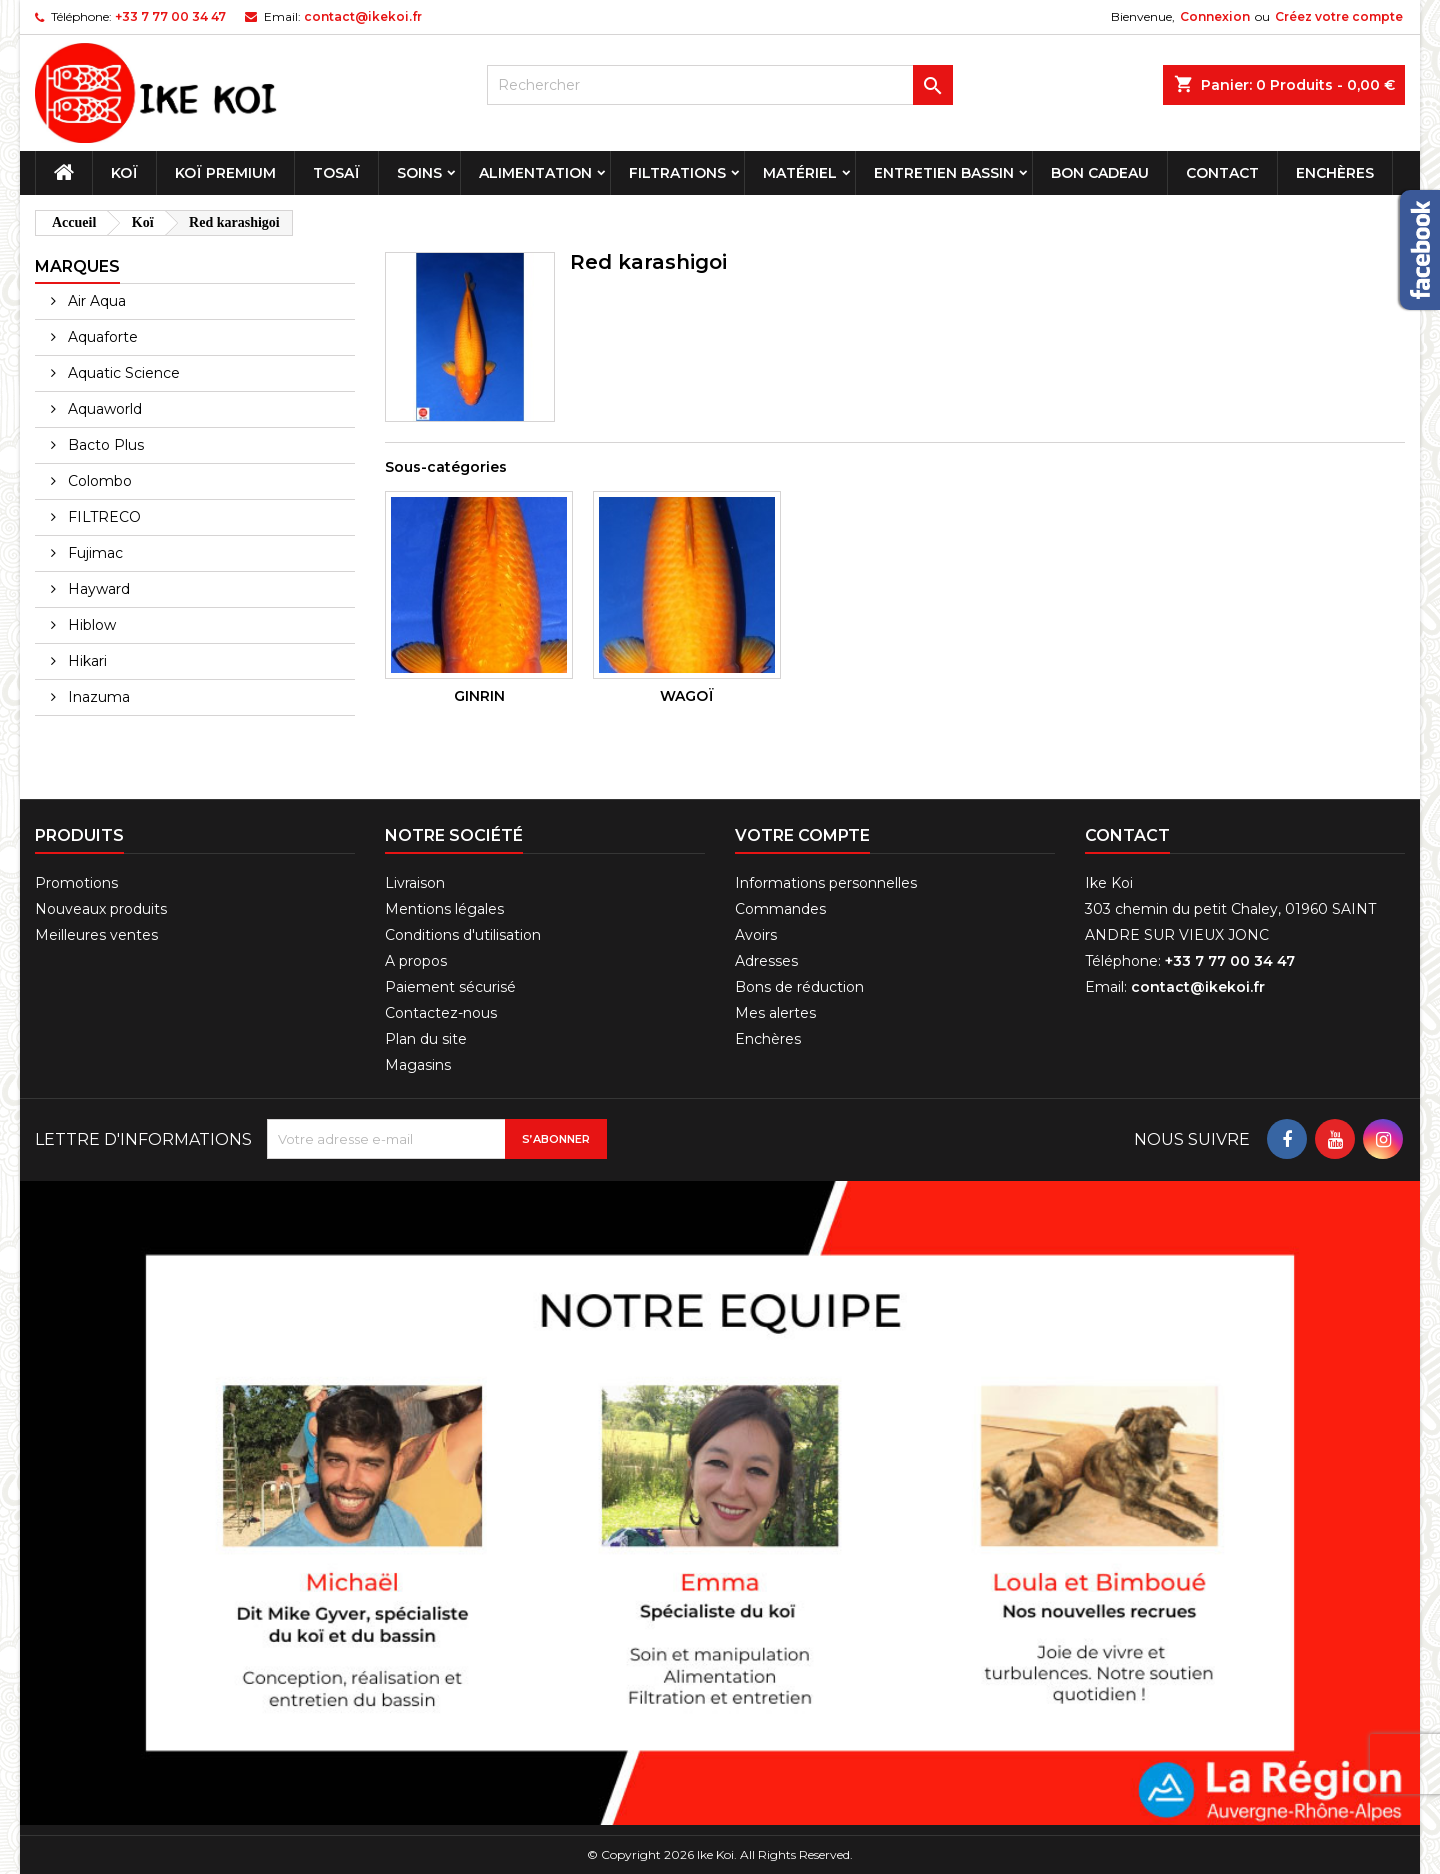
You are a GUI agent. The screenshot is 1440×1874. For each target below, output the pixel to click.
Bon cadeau (1100, 173)
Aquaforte (101, 337)
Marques (77, 266)
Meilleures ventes (96, 935)
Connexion (1215, 16)
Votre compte (802, 835)
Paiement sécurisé (450, 987)
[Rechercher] (720, 85)
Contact (1222, 173)
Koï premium (225, 173)
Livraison (415, 883)
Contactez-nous (441, 1013)
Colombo (98, 481)
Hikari (85, 661)
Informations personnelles (826, 883)
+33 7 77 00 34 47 (170, 16)
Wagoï (687, 696)
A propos (416, 961)
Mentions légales (444, 909)
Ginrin (479, 696)
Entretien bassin (944, 173)
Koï (124, 173)
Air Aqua (95, 301)
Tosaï (336, 173)
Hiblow (90, 625)
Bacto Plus (104, 445)
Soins (419, 173)
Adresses (766, 961)
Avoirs (756, 935)
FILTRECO (102, 517)
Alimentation (535, 173)
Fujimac (93, 553)
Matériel (800, 173)
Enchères (1335, 173)
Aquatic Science (122, 373)
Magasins (418, 1065)
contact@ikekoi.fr (363, 16)
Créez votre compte (1339, 16)
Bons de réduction (799, 987)
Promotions (76, 883)
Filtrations (677, 173)
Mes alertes (775, 1013)
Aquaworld (103, 409)
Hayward (97, 589)
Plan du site (426, 1039)
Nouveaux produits (101, 909)
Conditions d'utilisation (463, 935)
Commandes (780, 909)
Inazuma (97, 697)
